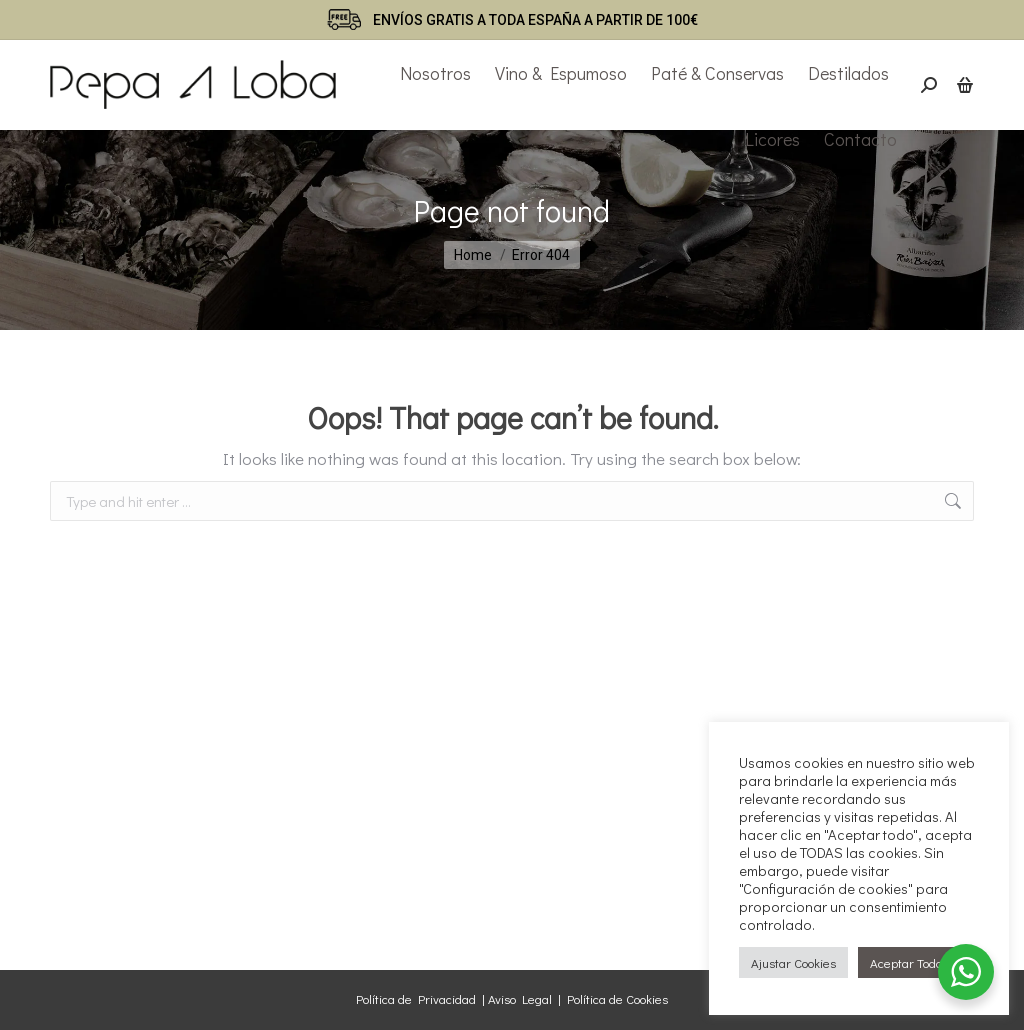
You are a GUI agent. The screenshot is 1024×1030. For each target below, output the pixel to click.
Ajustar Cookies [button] (793, 962)
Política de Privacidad (416, 998)
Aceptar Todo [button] (906, 962)
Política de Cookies (617, 998)
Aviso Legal (520, 998)
